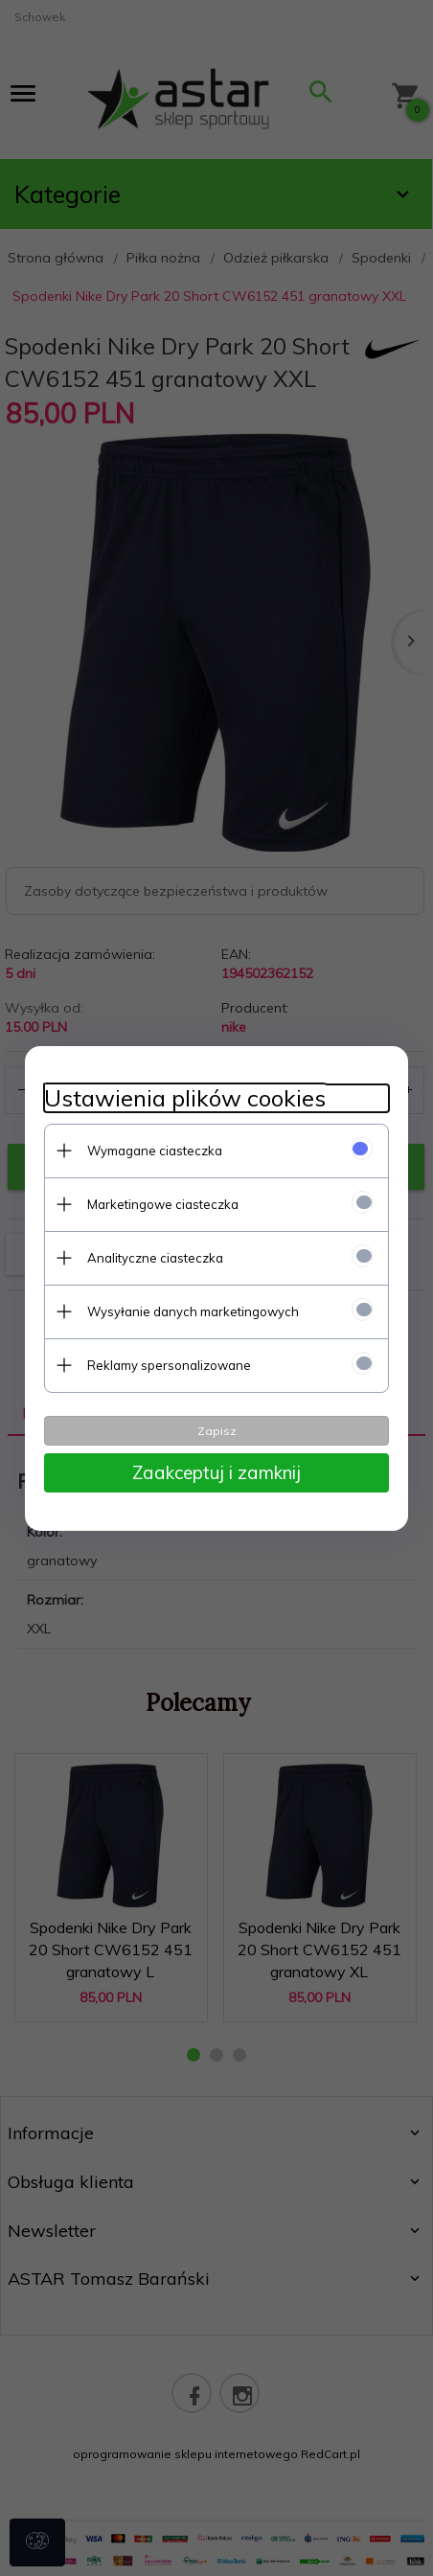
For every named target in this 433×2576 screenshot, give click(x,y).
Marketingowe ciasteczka (163, 1204)
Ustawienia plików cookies (185, 1098)
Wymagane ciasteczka (154, 1150)
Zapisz (217, 1431)
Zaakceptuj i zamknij (216, 1472)
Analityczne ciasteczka (155, 1257)
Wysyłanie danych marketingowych (193, 1311)
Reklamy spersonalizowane (169, 1365)
